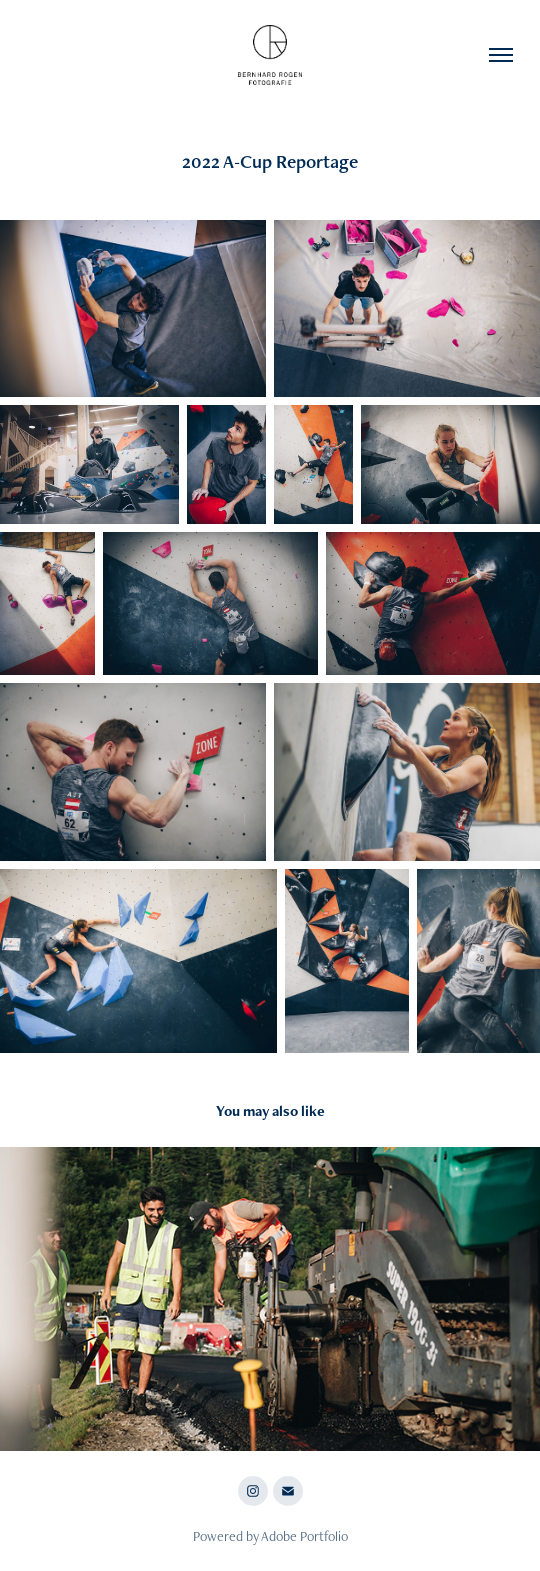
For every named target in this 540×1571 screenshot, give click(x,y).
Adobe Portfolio (304, 1536)
